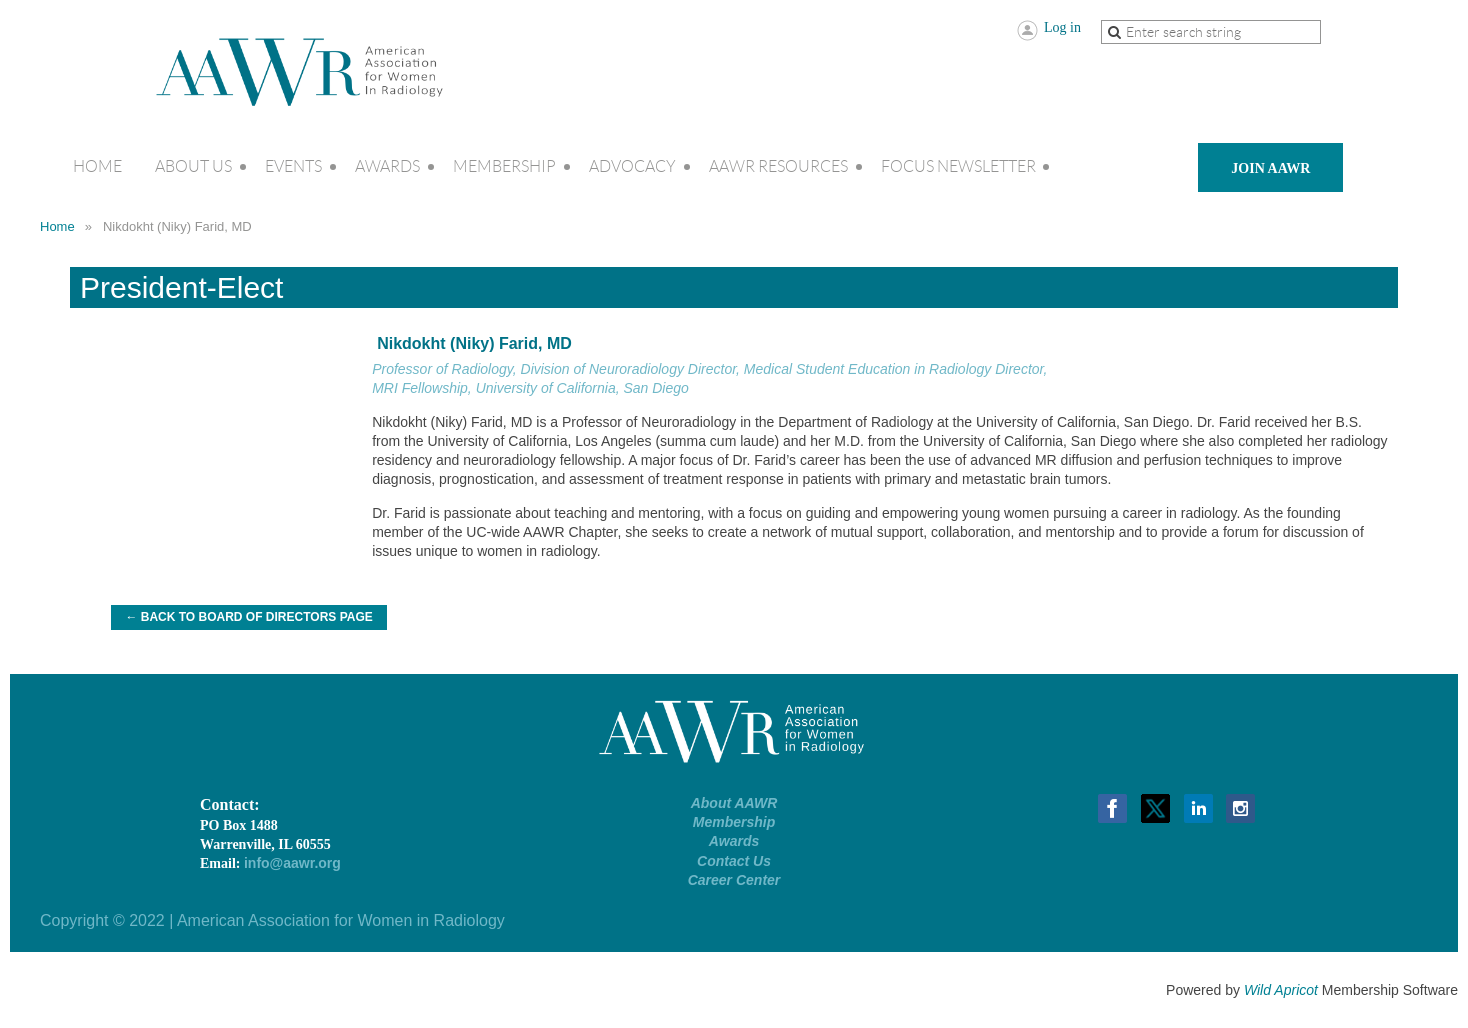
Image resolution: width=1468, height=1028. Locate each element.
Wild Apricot (1281, 990)
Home (57, 226)
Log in (1062, 27)
